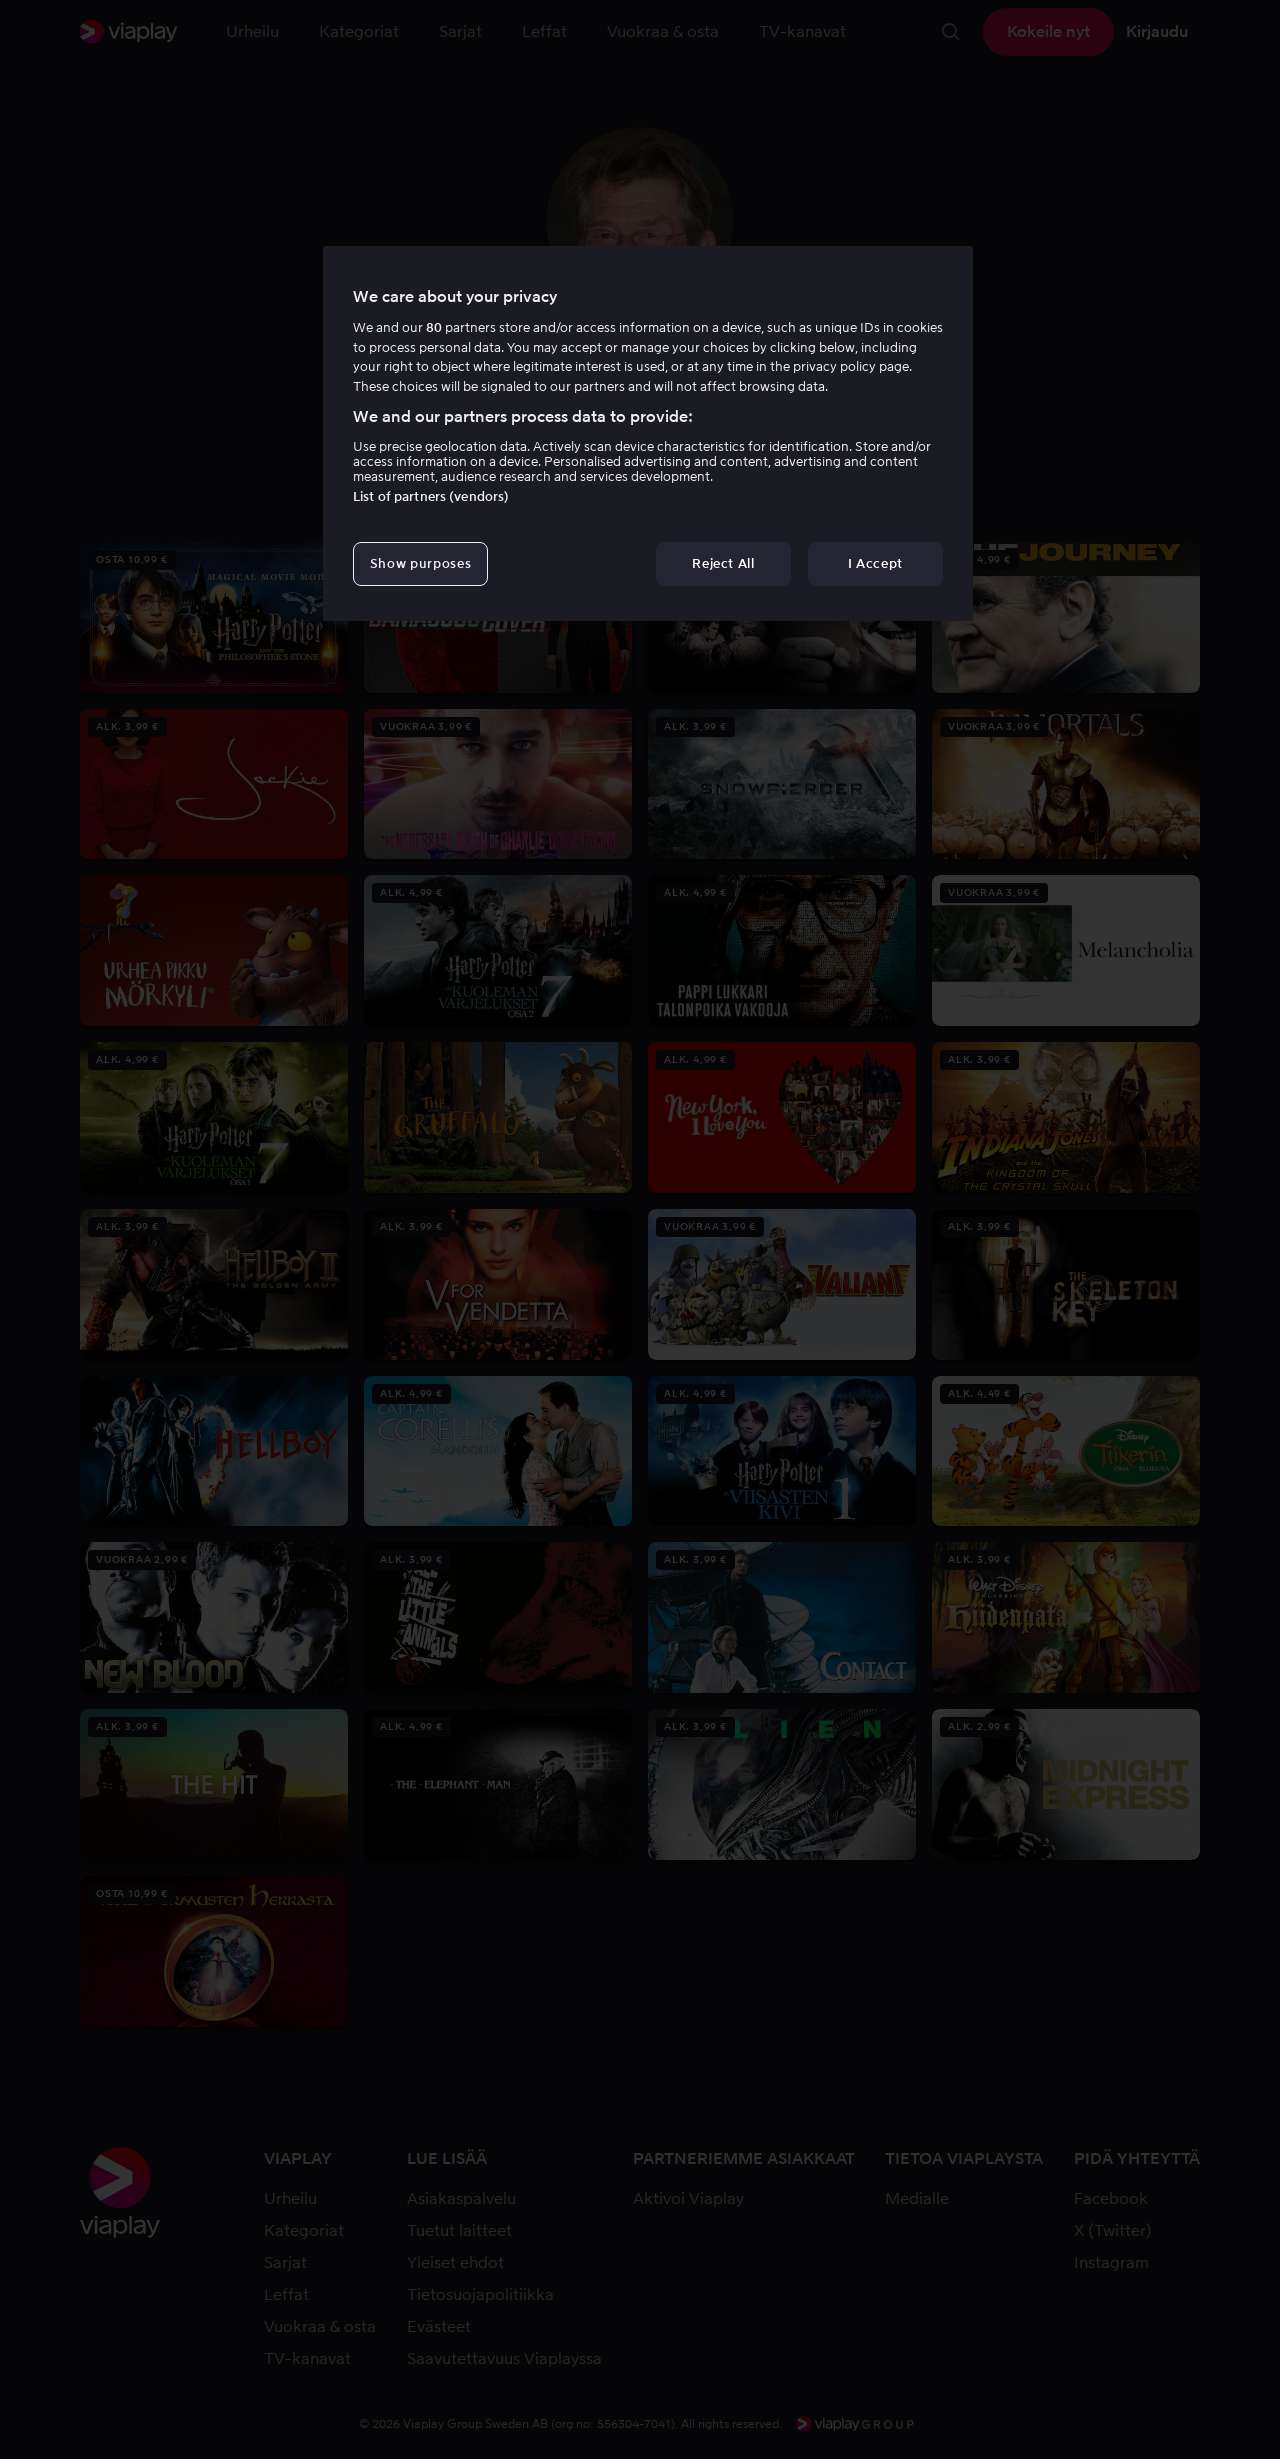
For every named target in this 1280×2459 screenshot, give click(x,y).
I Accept (875, 563)
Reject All (723, 563)
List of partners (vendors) (431, 496)
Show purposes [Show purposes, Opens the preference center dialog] (420, 563)
